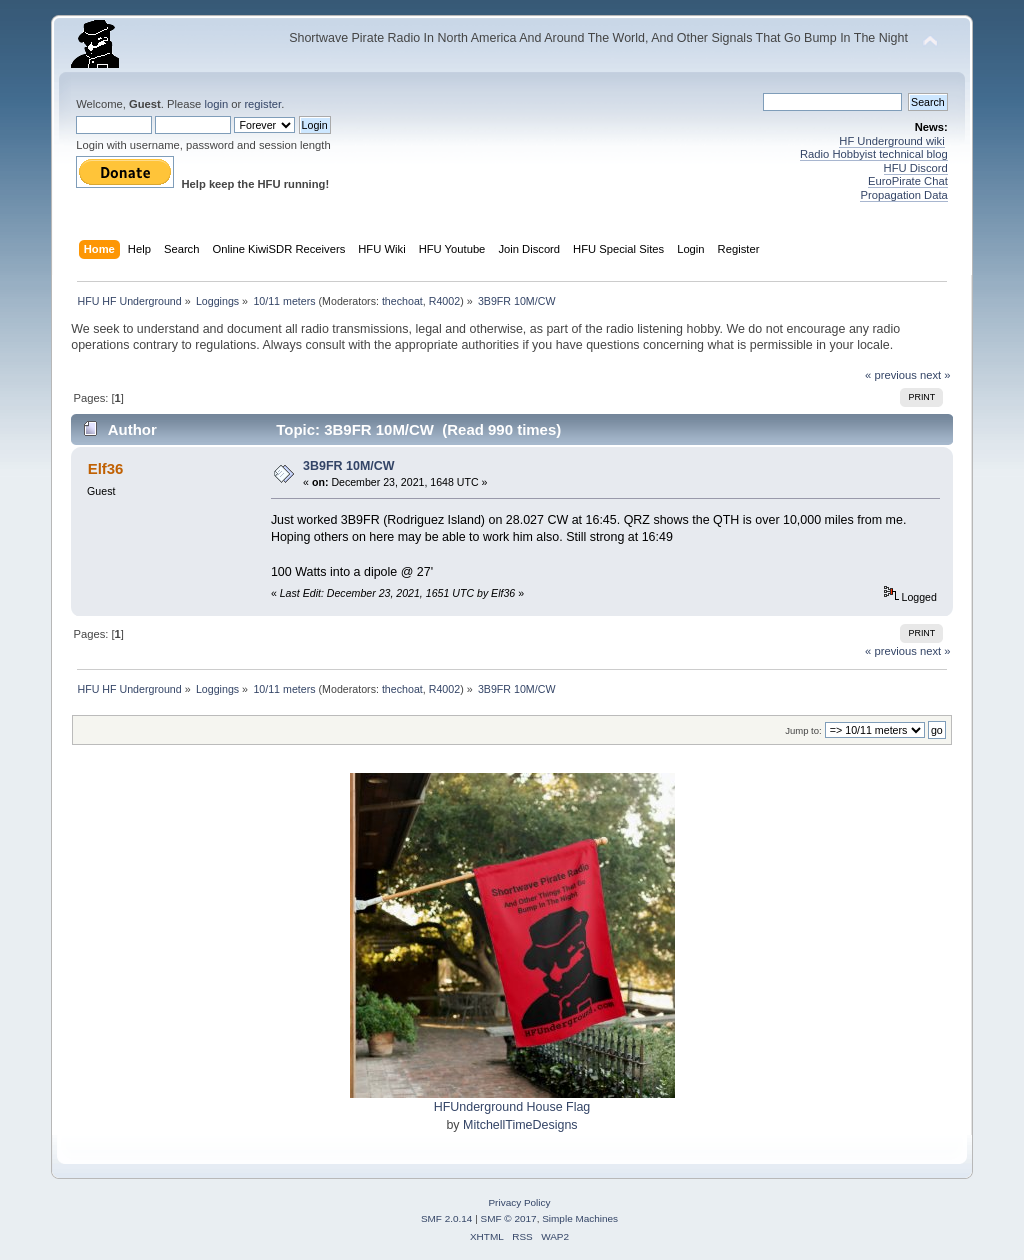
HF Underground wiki (891, 141)
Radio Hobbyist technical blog (874, 154)
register (262, 104)
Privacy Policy (519, 1202)
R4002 (444, 301)
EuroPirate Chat (908, 181)
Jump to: (803, 730)
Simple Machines (580, 1218)
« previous (891, 375)
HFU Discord (916, 168)
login (216, 104)
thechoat (402, 301)
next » (935, 375)
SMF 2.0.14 (447, 1218)
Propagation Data (903, 195)
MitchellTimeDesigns (520, 1125)
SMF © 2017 (509, 1218)
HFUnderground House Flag (512, 1107)
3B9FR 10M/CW (348, 466)
